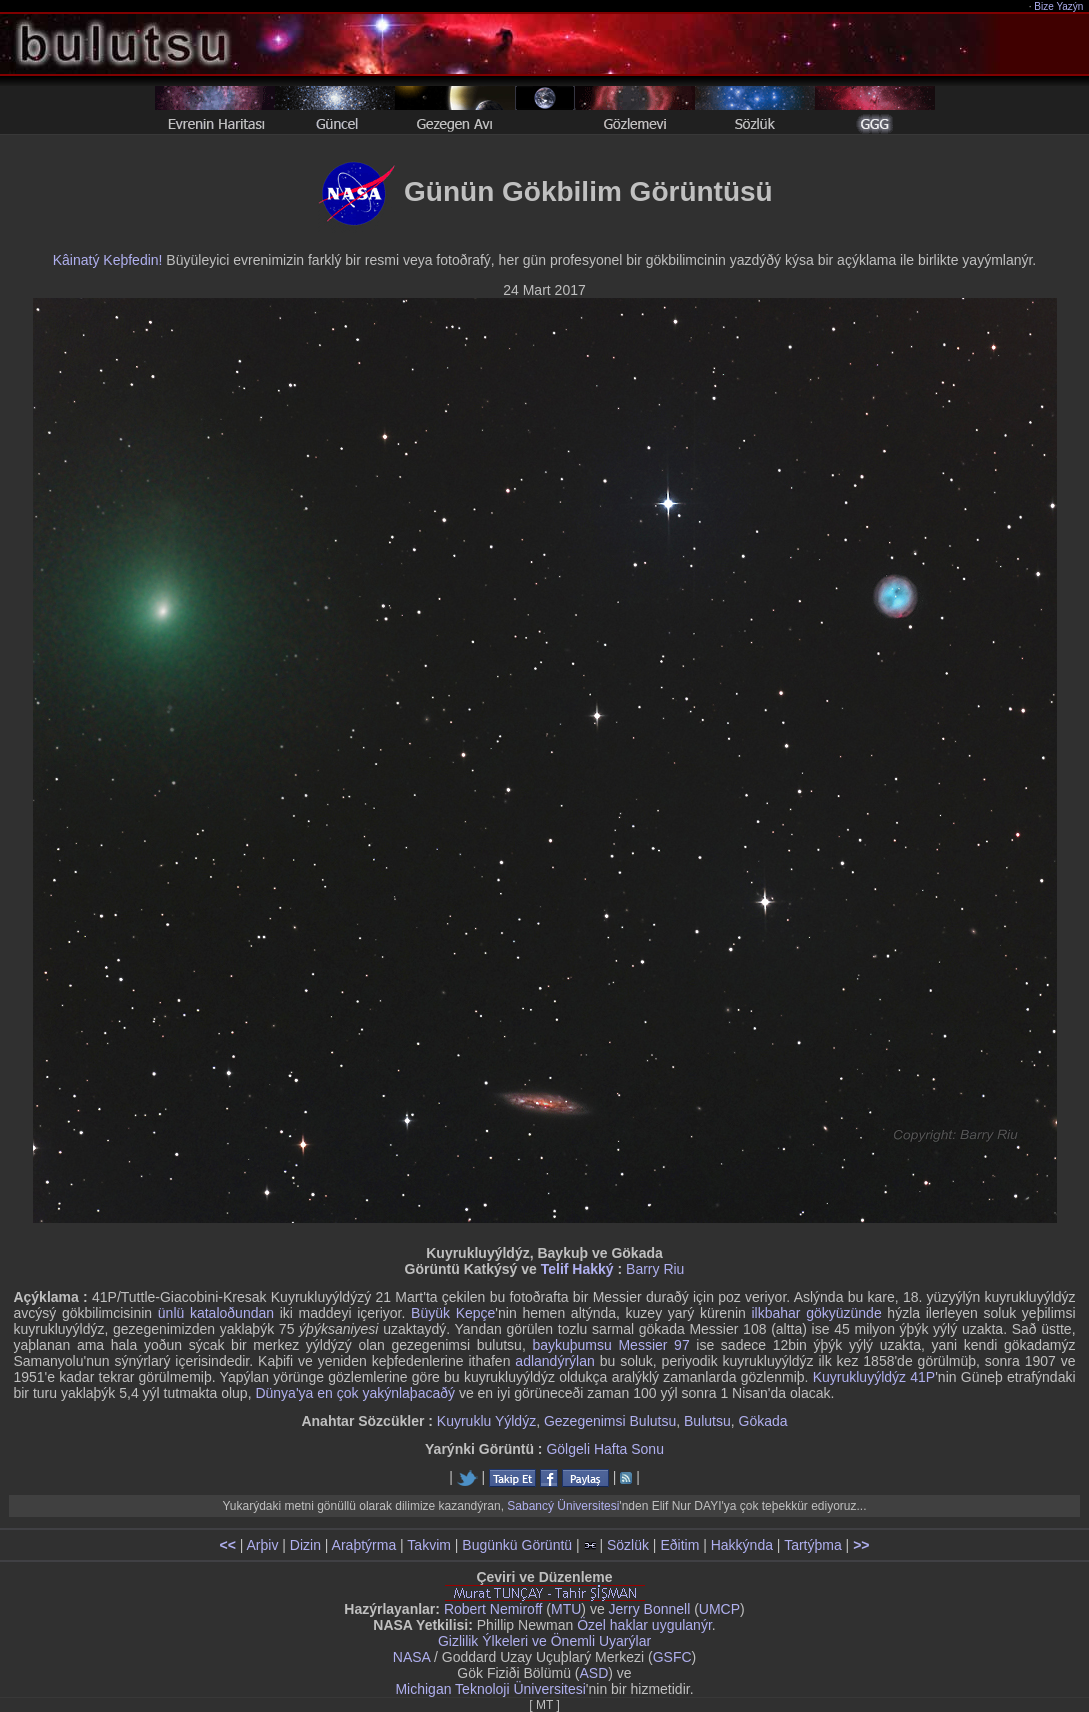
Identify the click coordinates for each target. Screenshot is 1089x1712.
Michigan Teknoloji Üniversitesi (490, 1689)
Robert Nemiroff (493, 1609)
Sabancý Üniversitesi (563, 1506)
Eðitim (679, 1545)
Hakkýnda (742, 1545)
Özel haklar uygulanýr (644, 1625)
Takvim (429, 1545)
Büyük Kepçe (453, 1313)
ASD (594, 1673)
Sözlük (628, 1545)
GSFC (672, 1657)
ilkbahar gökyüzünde (817, 1313)
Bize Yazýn (1059, 6)
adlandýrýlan (554, 1361)
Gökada (763, 1421)
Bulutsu (707, 1421)
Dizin (305, 1545)
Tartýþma (813, 1545)
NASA (411, 1657)
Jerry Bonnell (650, 1609)
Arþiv (263, 1545)
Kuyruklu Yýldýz (486, 1421)
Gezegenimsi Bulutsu (610, 1421)
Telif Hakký (577, 1269)
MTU (566, 1609)
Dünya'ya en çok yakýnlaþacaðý (355, 1393)
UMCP (719, 1609)
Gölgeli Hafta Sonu (605, 1449)
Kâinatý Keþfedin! (108, 260)
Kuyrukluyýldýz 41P (874, 1377)
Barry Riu (655, 1269)
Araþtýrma (364, 1545)
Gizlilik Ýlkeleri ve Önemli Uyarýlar (544, 1641)
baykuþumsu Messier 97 (610, 1345)
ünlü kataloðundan (216, 1313)
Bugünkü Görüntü (517, 1545)
